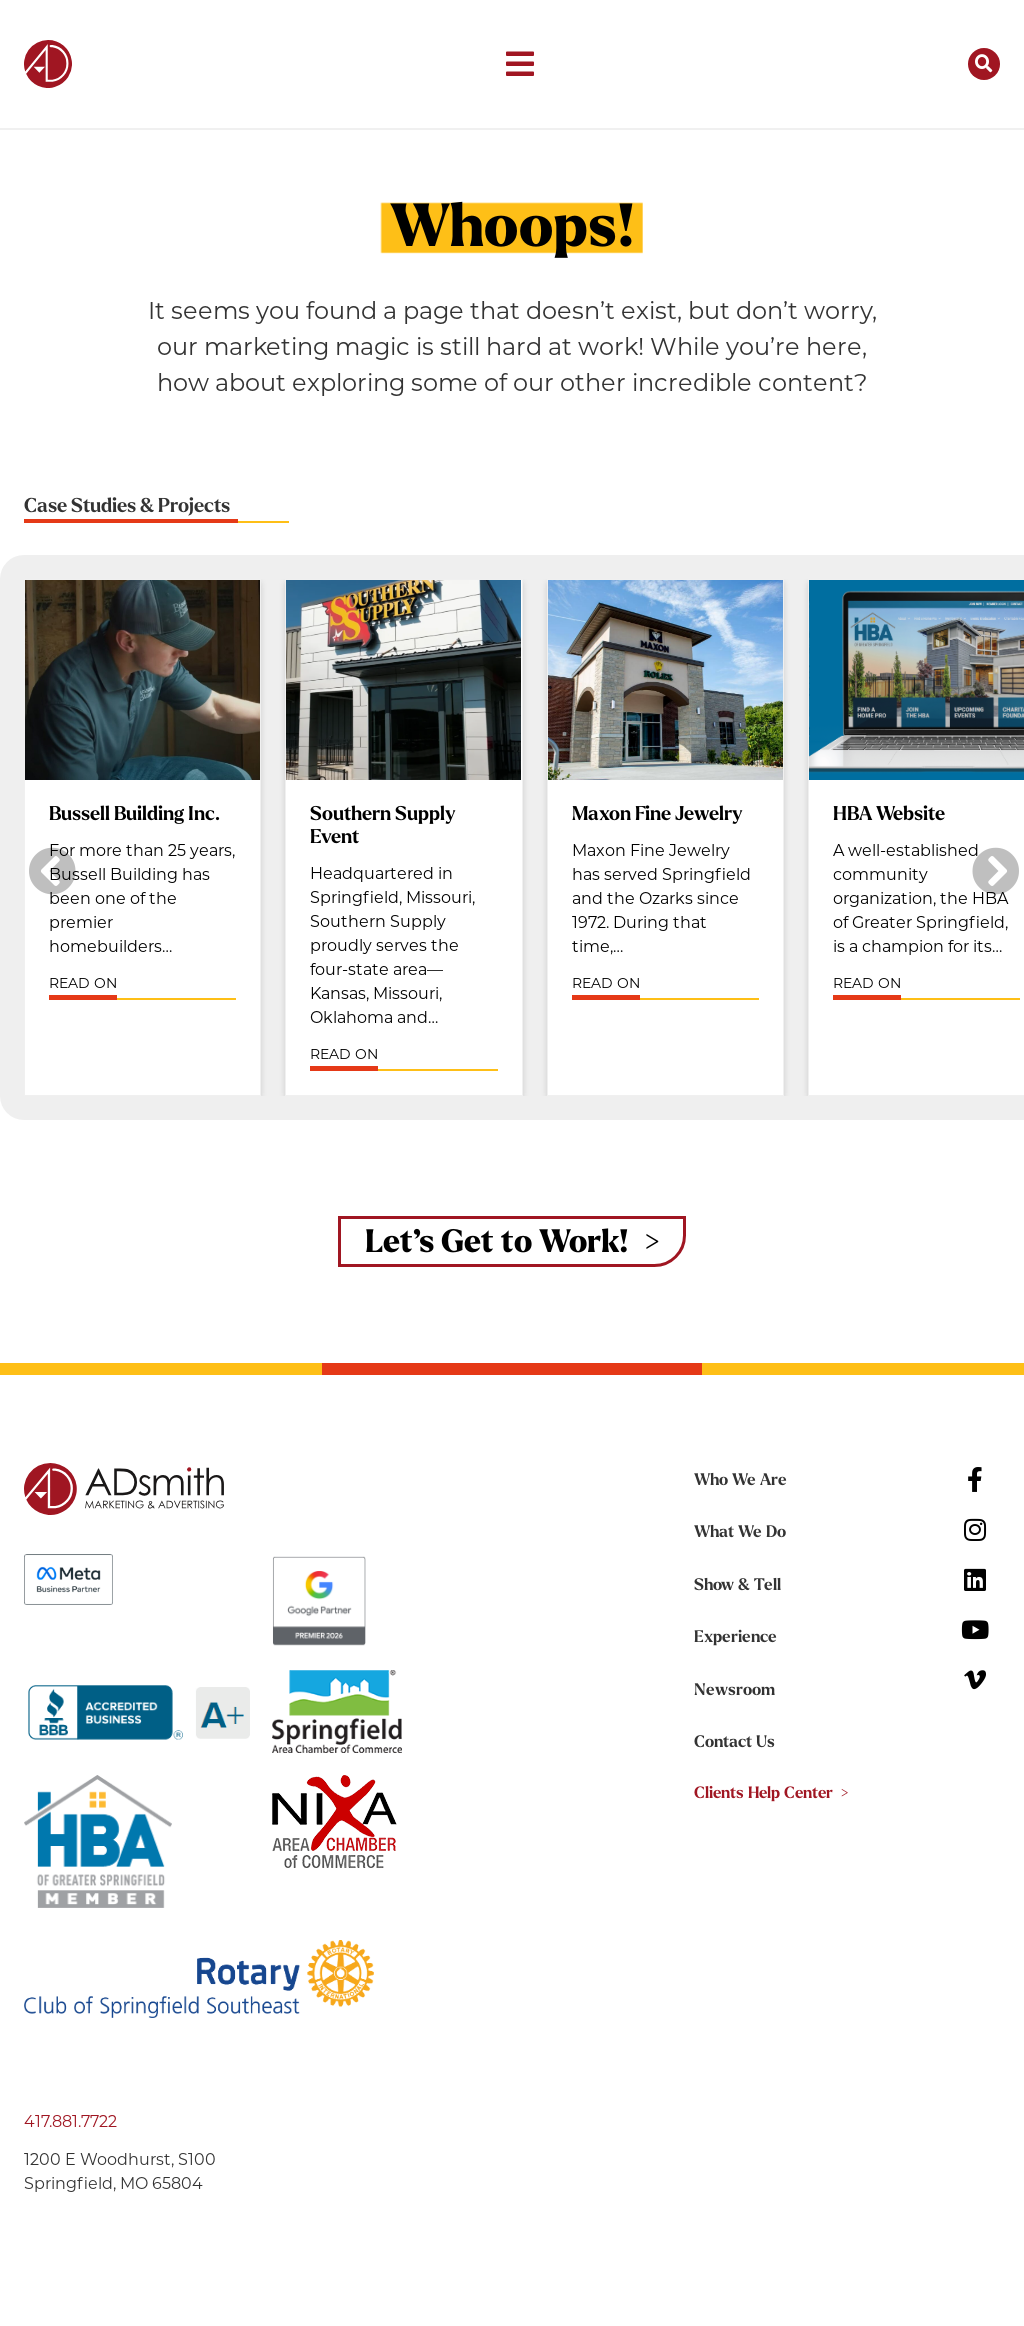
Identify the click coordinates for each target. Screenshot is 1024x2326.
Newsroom (734, 1691)
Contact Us (734, 1743)
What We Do (739, 1535)
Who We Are (739, 1483)
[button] (520, 64)
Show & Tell (736, 1587)
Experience (733, 1639)
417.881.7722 (70, 2124)
